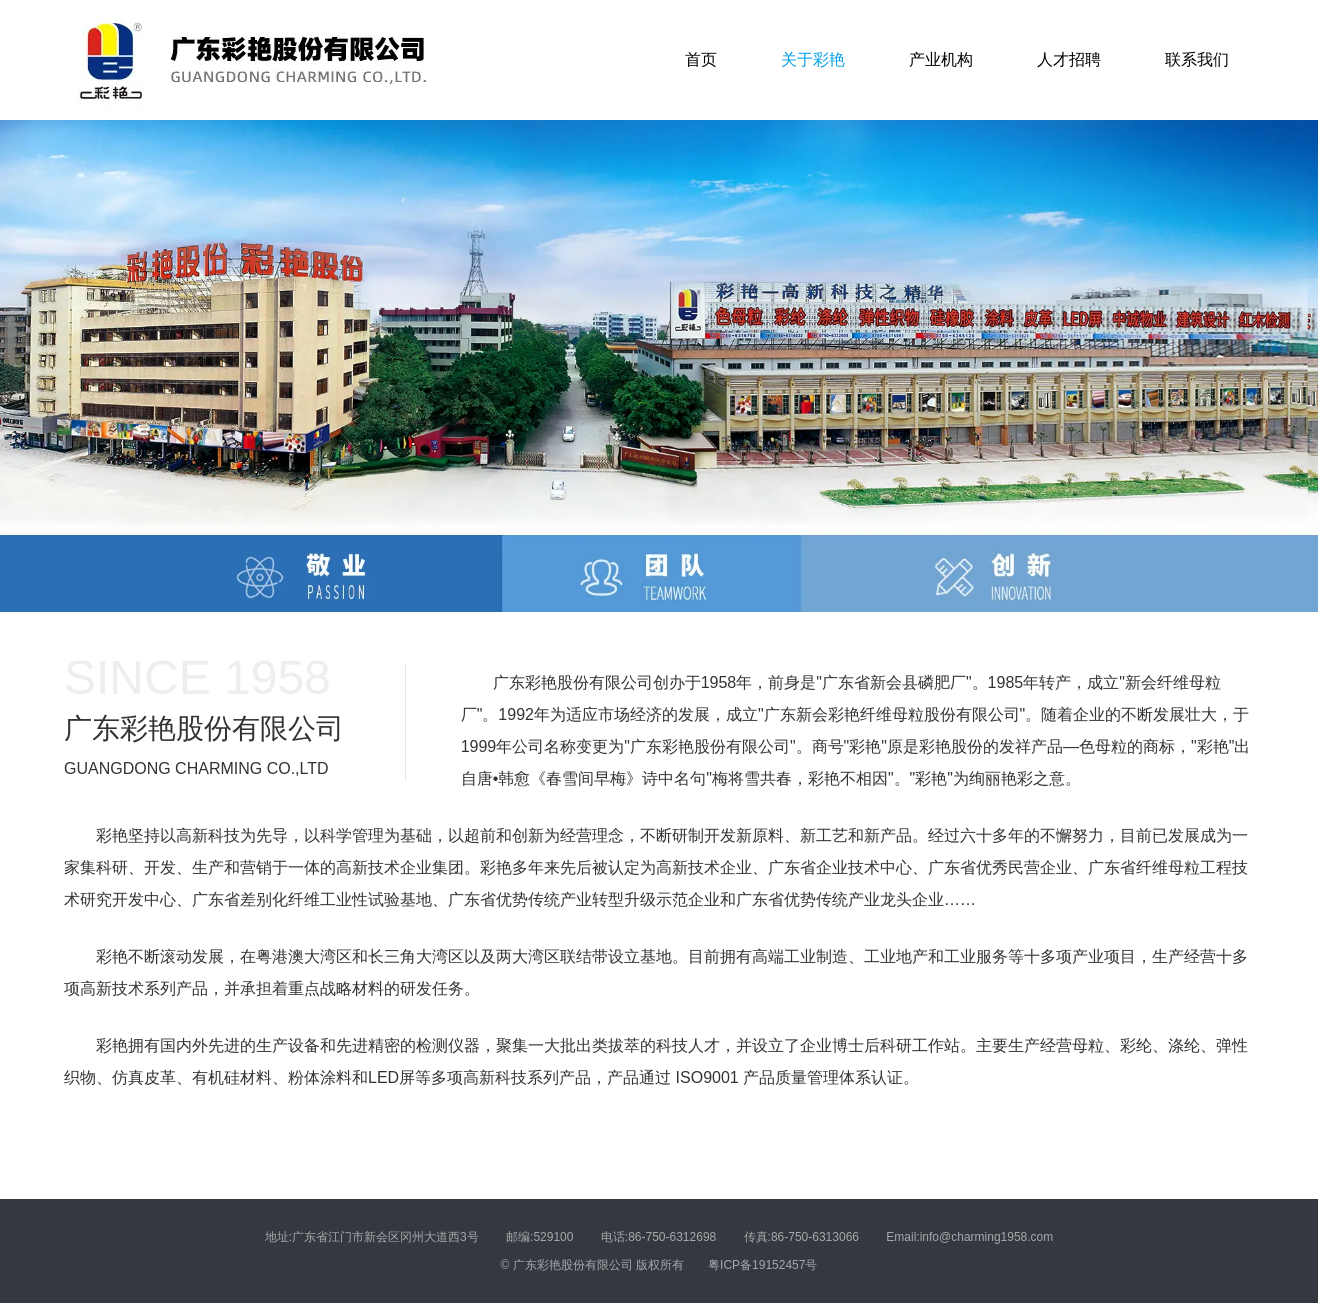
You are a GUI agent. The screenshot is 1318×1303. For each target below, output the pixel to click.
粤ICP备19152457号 (762, 1265)
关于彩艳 (813, 59)
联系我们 (1197, 59)
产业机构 (941, 59)
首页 (701, 59)
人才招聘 (1069, 59)
